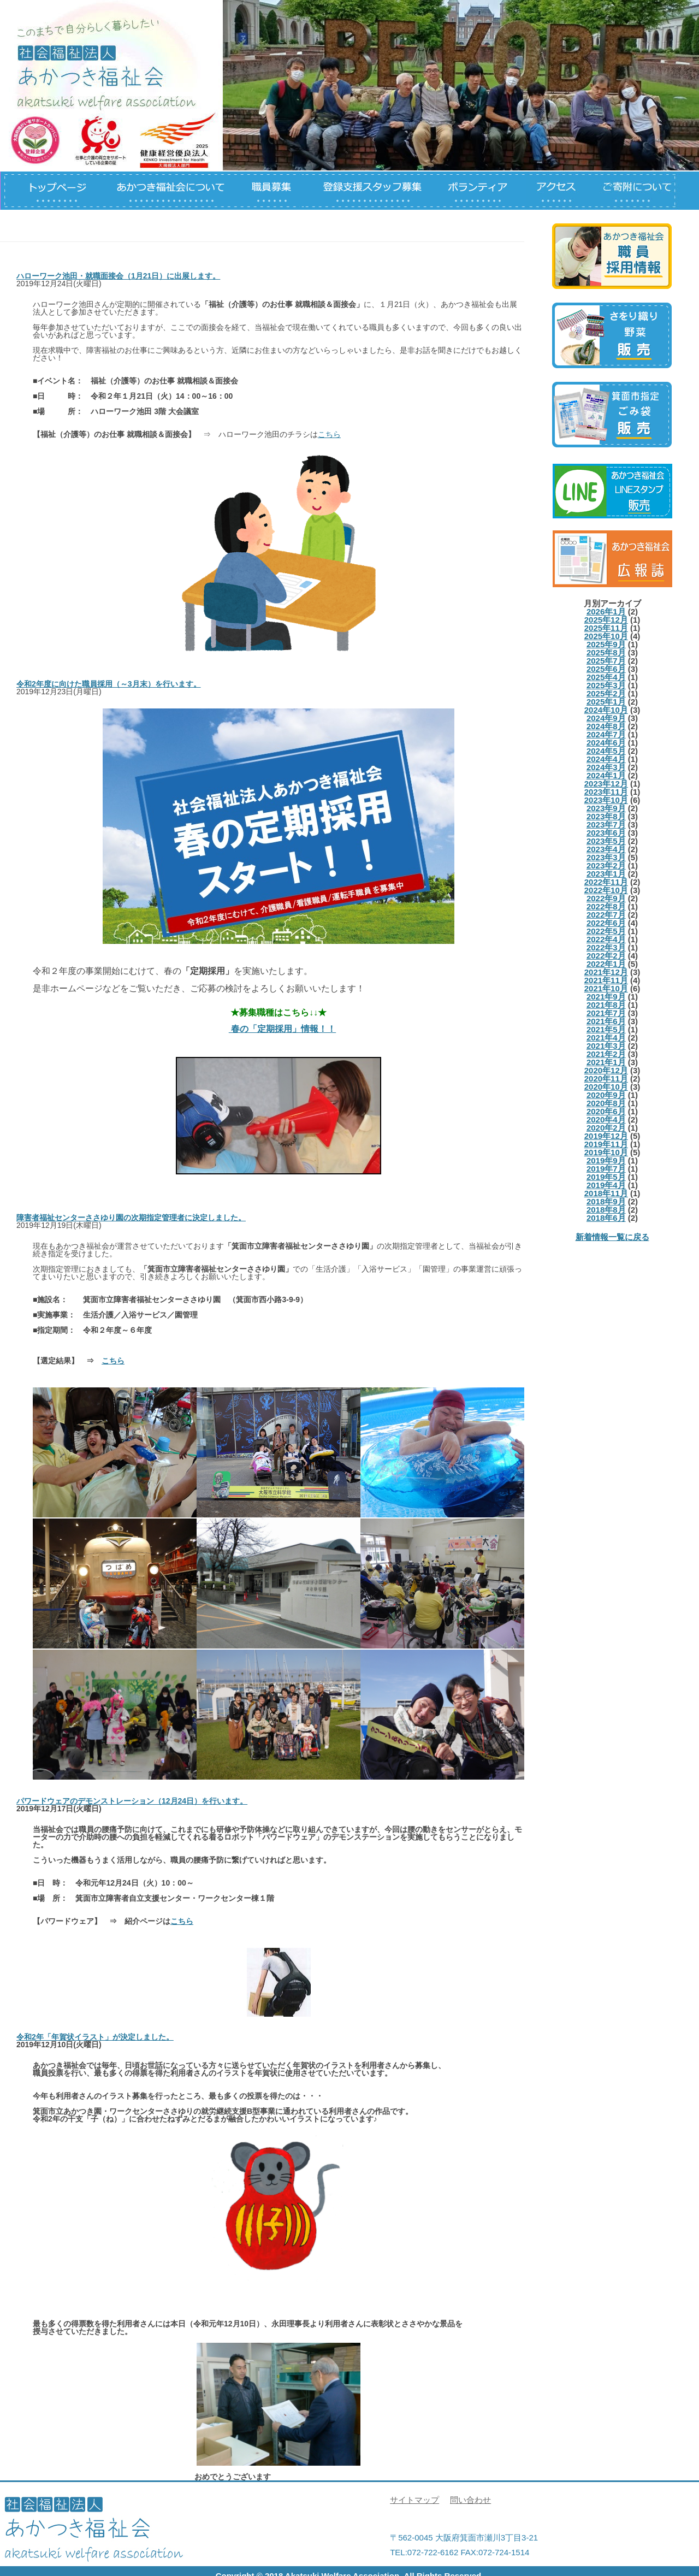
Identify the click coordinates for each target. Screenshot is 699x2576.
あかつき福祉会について (169, 191)
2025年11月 (606, 628)
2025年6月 (606, 668)
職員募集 (271, 191)
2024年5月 (606, 750)
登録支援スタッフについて (369, 191)
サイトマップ (414, 2499)
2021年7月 (606, 1013)
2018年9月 (606, 1201)
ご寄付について (640, 191)
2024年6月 (606, 742)
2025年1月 (606, 701)
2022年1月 (606, 963)
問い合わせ (470, 2499)
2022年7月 (606, 914)
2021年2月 (606, 1054)
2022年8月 (606, 906)
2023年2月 (606, 865)
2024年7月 (606, 734)
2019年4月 (606, 1185)
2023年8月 (606, 816)
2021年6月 (606, 1021)
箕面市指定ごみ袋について (612, 414)
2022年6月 (606, 922)
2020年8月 (606, 1103)
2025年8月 (606, 652)
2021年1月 (606, 1062)
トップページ (50, 191)
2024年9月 (606, 718)
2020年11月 (606, 1078)
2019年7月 (606, 1168)
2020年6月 (606, 1111)
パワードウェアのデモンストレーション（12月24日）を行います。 (131, 1801)
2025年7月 (606, 660)
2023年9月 (606, 808)
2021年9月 (606, 996)
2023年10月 (606, 800)
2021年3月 (606, 1045)
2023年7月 (606, 824)
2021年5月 (606, 1029)
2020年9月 (606, 1095)
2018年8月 (606, 1209)
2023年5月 (606, 841)
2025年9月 (606, 644)
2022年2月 (606, 955)
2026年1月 (606, 611)
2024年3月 (606, 767)
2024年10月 (606, 709)
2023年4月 (606, 849)
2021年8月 (606, 1004)
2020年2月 (606, 1127)
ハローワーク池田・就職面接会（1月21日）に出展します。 (118, 275)
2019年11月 (606, 1144)
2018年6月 (606, 1217)
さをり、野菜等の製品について (612, 335)
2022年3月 (606, 947)
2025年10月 (606, 636)
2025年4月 (606, 677)
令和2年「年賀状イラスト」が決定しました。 (95, 2037)
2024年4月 (606, 759)
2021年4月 (606, 1037)
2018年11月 (606, 1193)
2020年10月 (606, 1086)
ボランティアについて (480, 191)
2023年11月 (606, 791)
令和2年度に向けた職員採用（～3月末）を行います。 (108, 684)
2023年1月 (606, 873)
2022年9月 (606, 898)
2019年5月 (606, 1176)
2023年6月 (606, 832)
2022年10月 (606, 890)
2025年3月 (606, 685)
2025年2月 (606, 693)
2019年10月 (606, 1152)
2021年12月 (606, 972)
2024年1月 (606, 775)
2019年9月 (606, 1160)
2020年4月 (606, 1119)
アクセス (563, 191)
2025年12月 (606, 619)
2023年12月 (606, 783)
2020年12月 (606, 1070)
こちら (329, 434)
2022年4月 (606, 939)
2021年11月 (606, 980)
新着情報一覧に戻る (612, 1237)
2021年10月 (606, 988)
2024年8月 (606, 726)
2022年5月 (606, 931)
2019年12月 (606, 1136)
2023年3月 (606, 857)
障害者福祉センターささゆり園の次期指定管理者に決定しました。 (131, 1217)
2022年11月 (606, 882)
